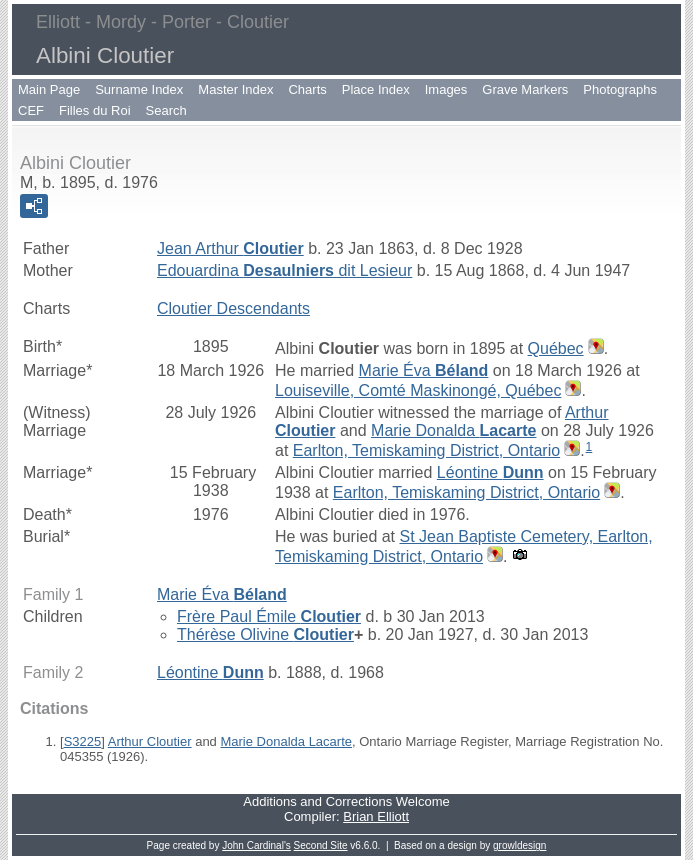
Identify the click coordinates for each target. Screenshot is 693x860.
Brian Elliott (376, 816)
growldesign (519, 845)
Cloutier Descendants (233, 308)
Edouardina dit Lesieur (284, 270)
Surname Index (139, 89)
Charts (307, 89)
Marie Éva (424, 370)
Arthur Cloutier (150, 741)
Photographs (620, 89)
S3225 (83, 741)
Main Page (49, 89)
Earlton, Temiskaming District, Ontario (426, 450)
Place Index (376, 89)
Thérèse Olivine (265, 634)
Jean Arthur (230, 248)
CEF (31, 110)
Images (446, 89)
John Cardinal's (256, 845)
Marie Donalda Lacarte (286, 741)
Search (166, 110)
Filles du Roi (95, 110)
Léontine (490, 472)
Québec (556, 348)
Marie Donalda (453, 430)
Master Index (235, 89)
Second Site (321, 845)
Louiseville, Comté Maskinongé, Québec (418, 390)
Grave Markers (525, 89)
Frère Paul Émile (269, 616)
